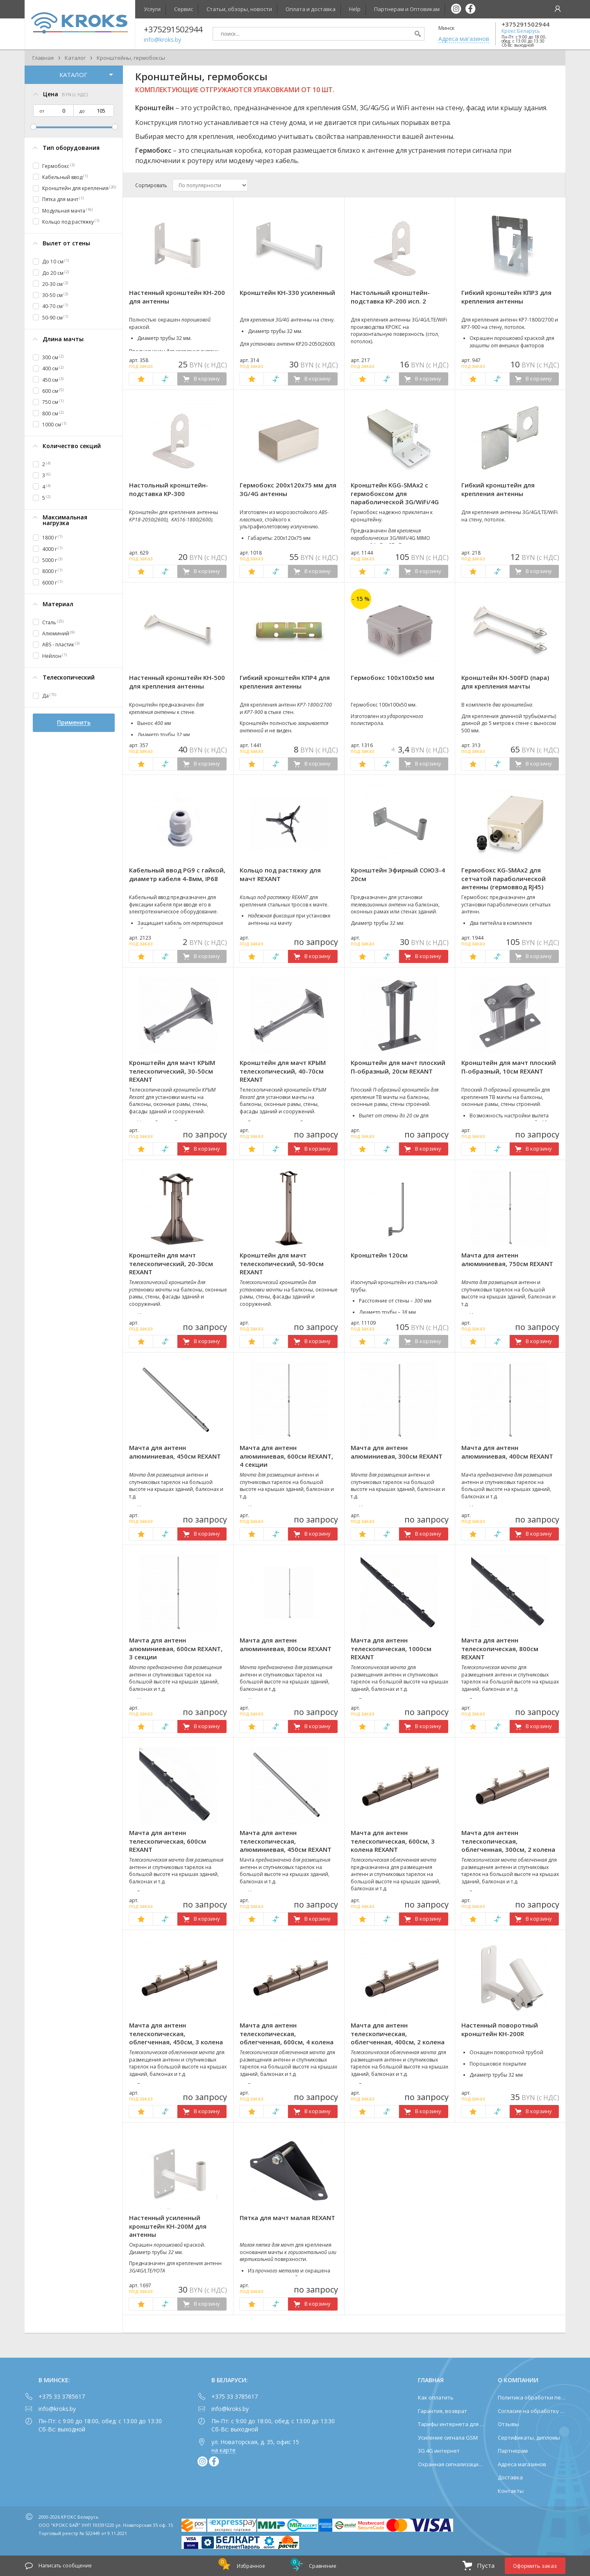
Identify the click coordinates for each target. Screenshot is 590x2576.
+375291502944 (525, 24)
